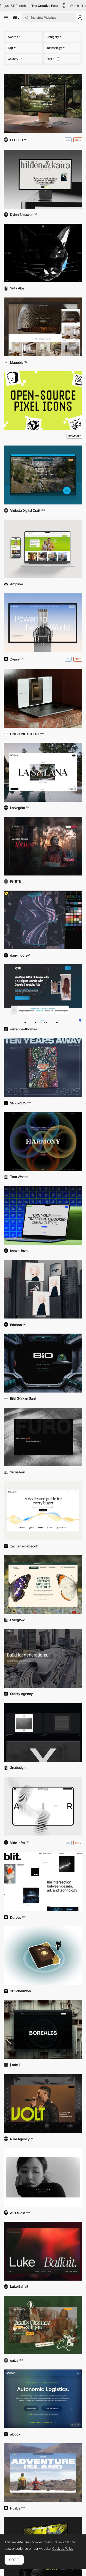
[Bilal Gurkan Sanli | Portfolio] (43, 1363)
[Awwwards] (15, 17)
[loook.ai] (43, 1289)
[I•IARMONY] (43, 1141)
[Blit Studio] (43, 1881)
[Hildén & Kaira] (43, 179)
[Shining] (43, 1955)
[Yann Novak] (43, 1732)
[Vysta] (43, 993)
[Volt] (43, 2103)
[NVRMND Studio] (43, 1215)
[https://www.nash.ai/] (43, 2398)
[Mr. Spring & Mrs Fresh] (43, 2325)
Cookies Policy (62, 2548)
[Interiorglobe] (43, 698)
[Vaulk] (43, 103)
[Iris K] (43, 2177)
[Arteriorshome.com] (43, 326)
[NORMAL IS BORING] (43, 772)
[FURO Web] (43, 1437)
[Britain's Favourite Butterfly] (43, 1584)
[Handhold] (43, 1510)
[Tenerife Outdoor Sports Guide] (43, 2472)
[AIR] (43, 1806)
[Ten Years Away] (43, 1067)
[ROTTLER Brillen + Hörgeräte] (43, 549)
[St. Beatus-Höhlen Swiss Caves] (43, 475)
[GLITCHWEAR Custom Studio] (43, 920)
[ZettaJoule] (43, 622)
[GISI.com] (43, 1658)
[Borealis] (43, 2029)
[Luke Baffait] (43, 2251)
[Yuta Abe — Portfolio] (43, 253)
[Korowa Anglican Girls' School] (43, 846)
